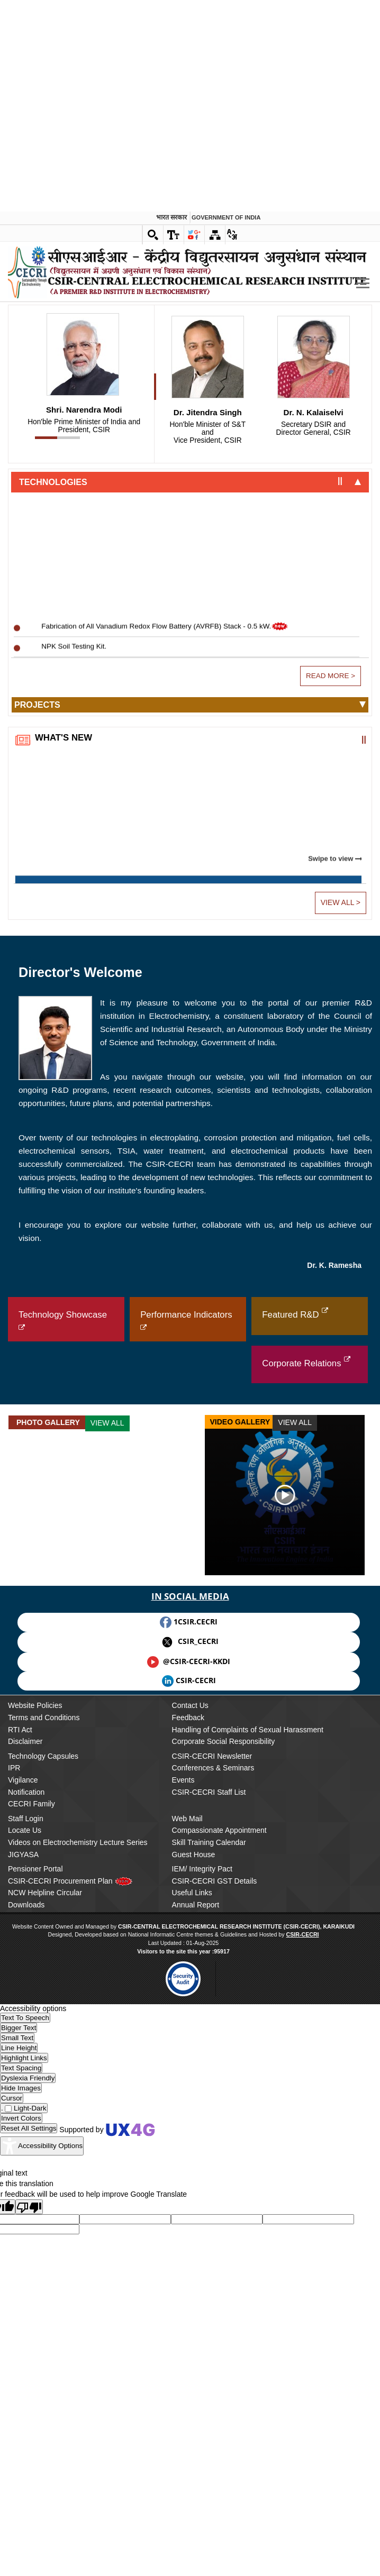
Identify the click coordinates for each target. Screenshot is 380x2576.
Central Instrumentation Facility (65, 540)
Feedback (188, 2060)
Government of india (226, 6)
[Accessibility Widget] (42, 2488)
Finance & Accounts (47, 594)
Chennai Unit (36, 416)
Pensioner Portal (35, 2211)
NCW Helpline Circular (45, 2235)
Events (183, 2122)
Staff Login (25, 2161)
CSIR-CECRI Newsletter (212, 2098)
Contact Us (190, 2048)
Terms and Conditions (43, 2060)
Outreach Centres (45, 390)
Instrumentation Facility (52, 640)
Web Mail (187, 2161)
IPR (14, 2110)
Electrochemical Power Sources (66, 193)
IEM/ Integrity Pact (202, 2211)
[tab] (190, 824)
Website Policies (35, 2048)
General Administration (52, 576)
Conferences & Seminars (213, 2110)
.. (13, 102)
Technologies (53, 824)
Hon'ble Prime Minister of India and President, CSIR (84, 768)
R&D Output (34, 242)
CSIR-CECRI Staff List (209, 2134)
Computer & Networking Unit (61, 522)
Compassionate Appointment (219, 2173)
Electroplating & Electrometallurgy (69, 211)
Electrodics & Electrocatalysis (62, 229)
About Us (25, 125)
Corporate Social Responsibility (223, 2083)
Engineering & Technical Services (69, 558)
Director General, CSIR (313, 771)
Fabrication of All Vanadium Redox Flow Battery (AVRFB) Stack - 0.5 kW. (166, 978)
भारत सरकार (171, 6)
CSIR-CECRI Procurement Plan (70, 2223)
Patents (28, 285)
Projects (37, 1047)
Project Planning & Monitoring (63, 468)
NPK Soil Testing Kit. (74, 998)
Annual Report (196, 2247)
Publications (35, 268)
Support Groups (42, 442)
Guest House (193, 2197)
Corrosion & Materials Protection (67, 175)
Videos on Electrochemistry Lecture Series (78, 2184)
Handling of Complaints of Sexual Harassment (247, 2072)
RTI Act (20, 2072)
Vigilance (23, 2122)
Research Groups (45, 149)
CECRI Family (31, 2146)
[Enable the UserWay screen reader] (25, 2360)
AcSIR (26, 360)
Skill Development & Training (61, 504)
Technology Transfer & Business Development (89, 486)
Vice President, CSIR (207, 775)
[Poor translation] (29, 2549)
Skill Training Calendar (209, 2184)
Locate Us (24, 2173)
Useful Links (192, 2235)
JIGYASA (23, 2197)
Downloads (26, 2247)
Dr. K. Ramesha (334, 1607)
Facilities (28, 614)
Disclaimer (25, 2083)
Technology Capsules (43, 2098)
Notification (26, 2134)
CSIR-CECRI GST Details (214, 2223)
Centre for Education (49, 342)
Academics (32, 316)
